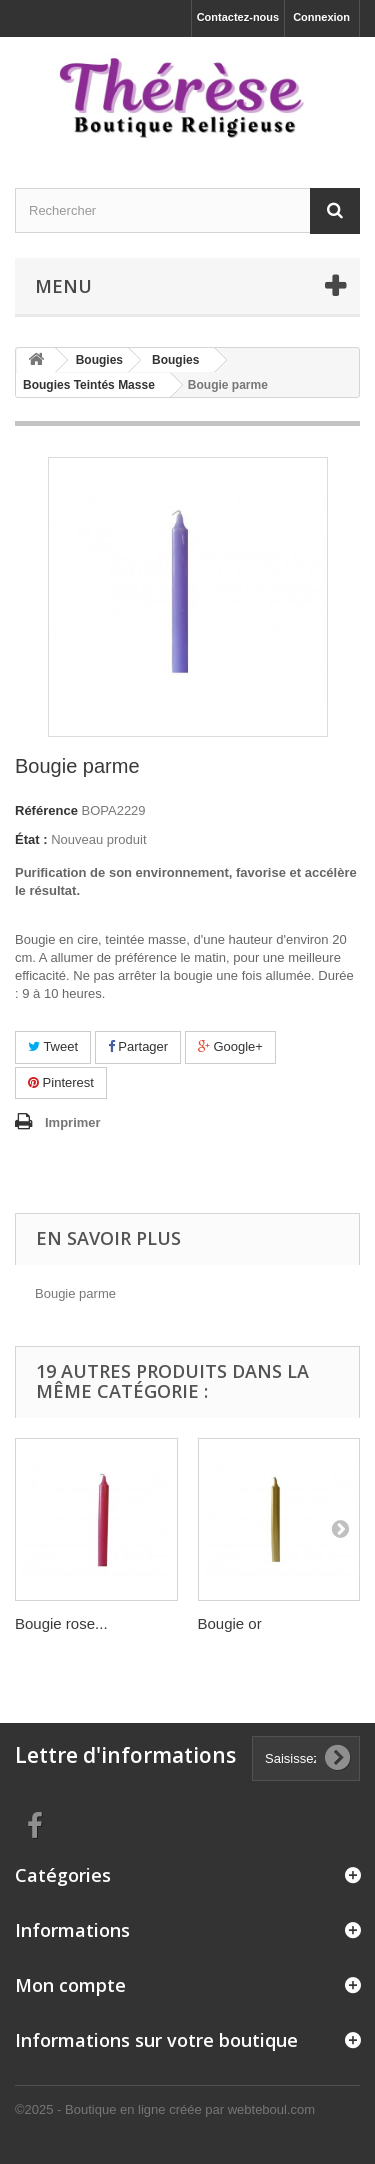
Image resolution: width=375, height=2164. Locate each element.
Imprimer (73, 1122)
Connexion (321, 17)
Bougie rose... (61, 1623)
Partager (138, 1046)
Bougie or (230, 1623)
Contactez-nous (238, 17)
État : (31, 839)
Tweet (53, 1046)
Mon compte (70, 1985)
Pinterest (61, 1082)
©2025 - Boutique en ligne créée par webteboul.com (165, 2109)
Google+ (230, 1046)
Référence (46, 810)
